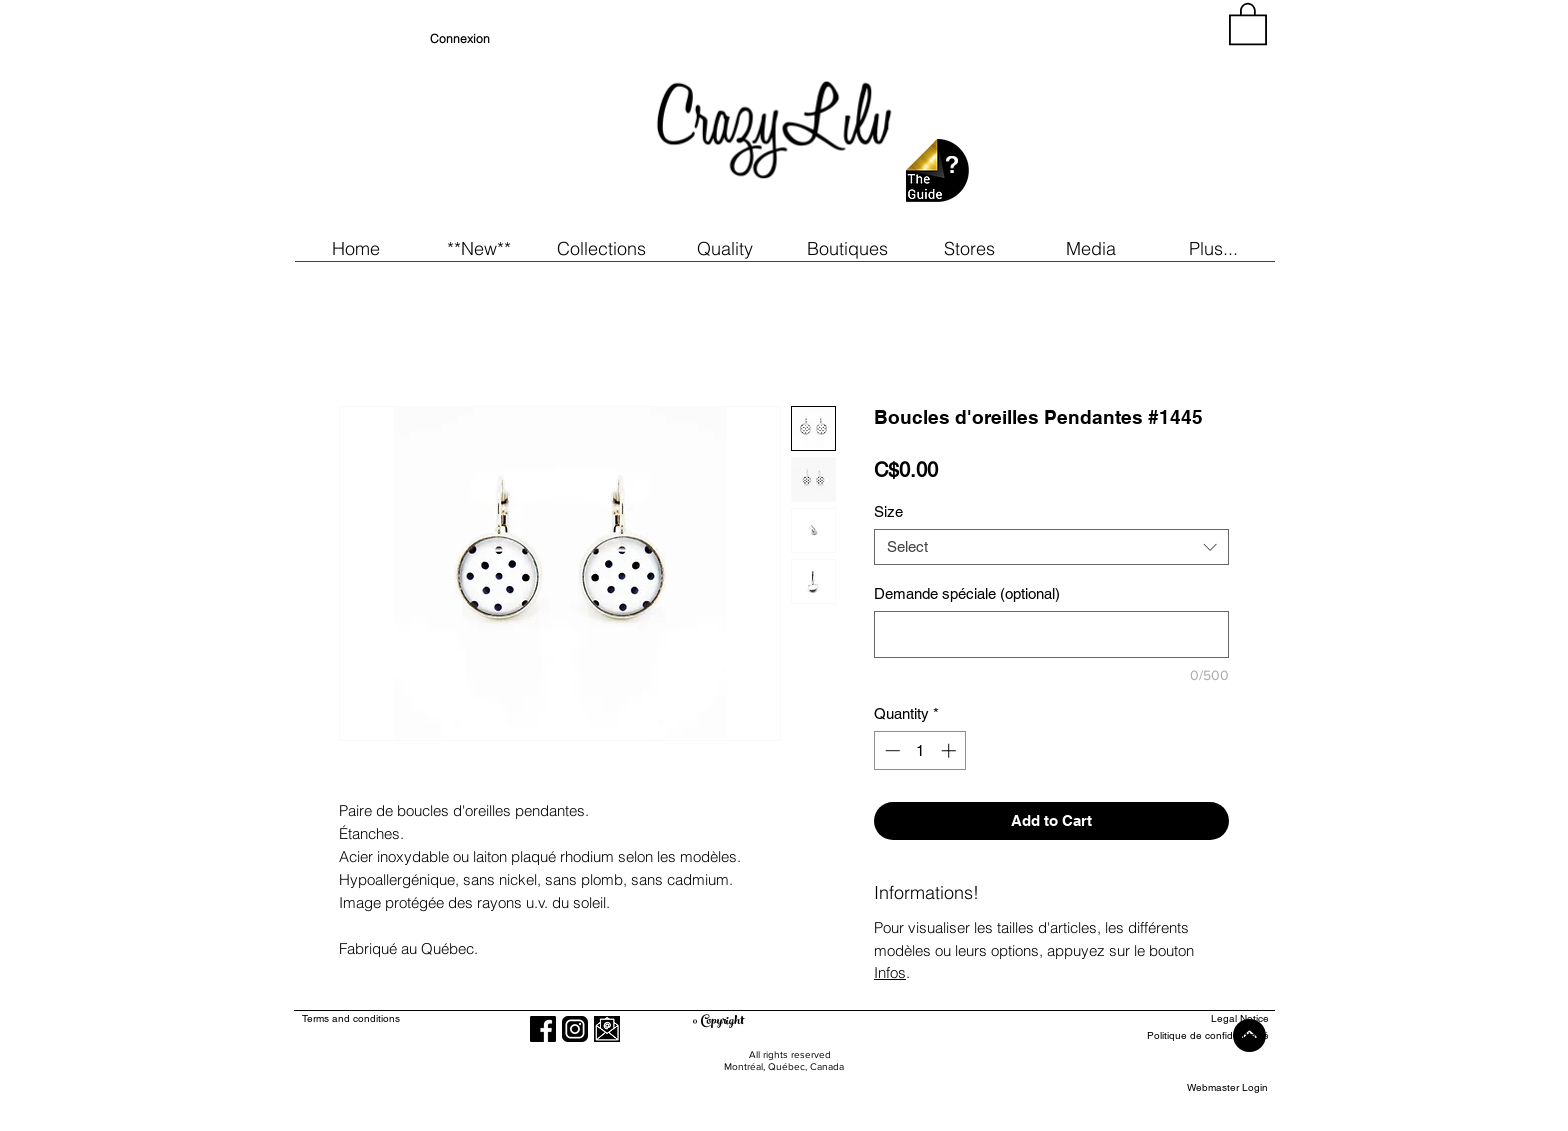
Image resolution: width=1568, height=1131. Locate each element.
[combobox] (1051, 547)
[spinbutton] (920, 750)
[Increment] (950, 750)
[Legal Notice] (1195, 1019)
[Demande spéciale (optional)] (1051, 634)
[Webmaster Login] (1227, 1088)
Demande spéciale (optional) (967, 593)
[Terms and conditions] (432, 1019)
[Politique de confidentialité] (1195, 1036)
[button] (478, 248)
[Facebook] (543, 1029)
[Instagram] (575, 1029)
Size (888, 511)
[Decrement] (890, 750)
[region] (1088, 120)
